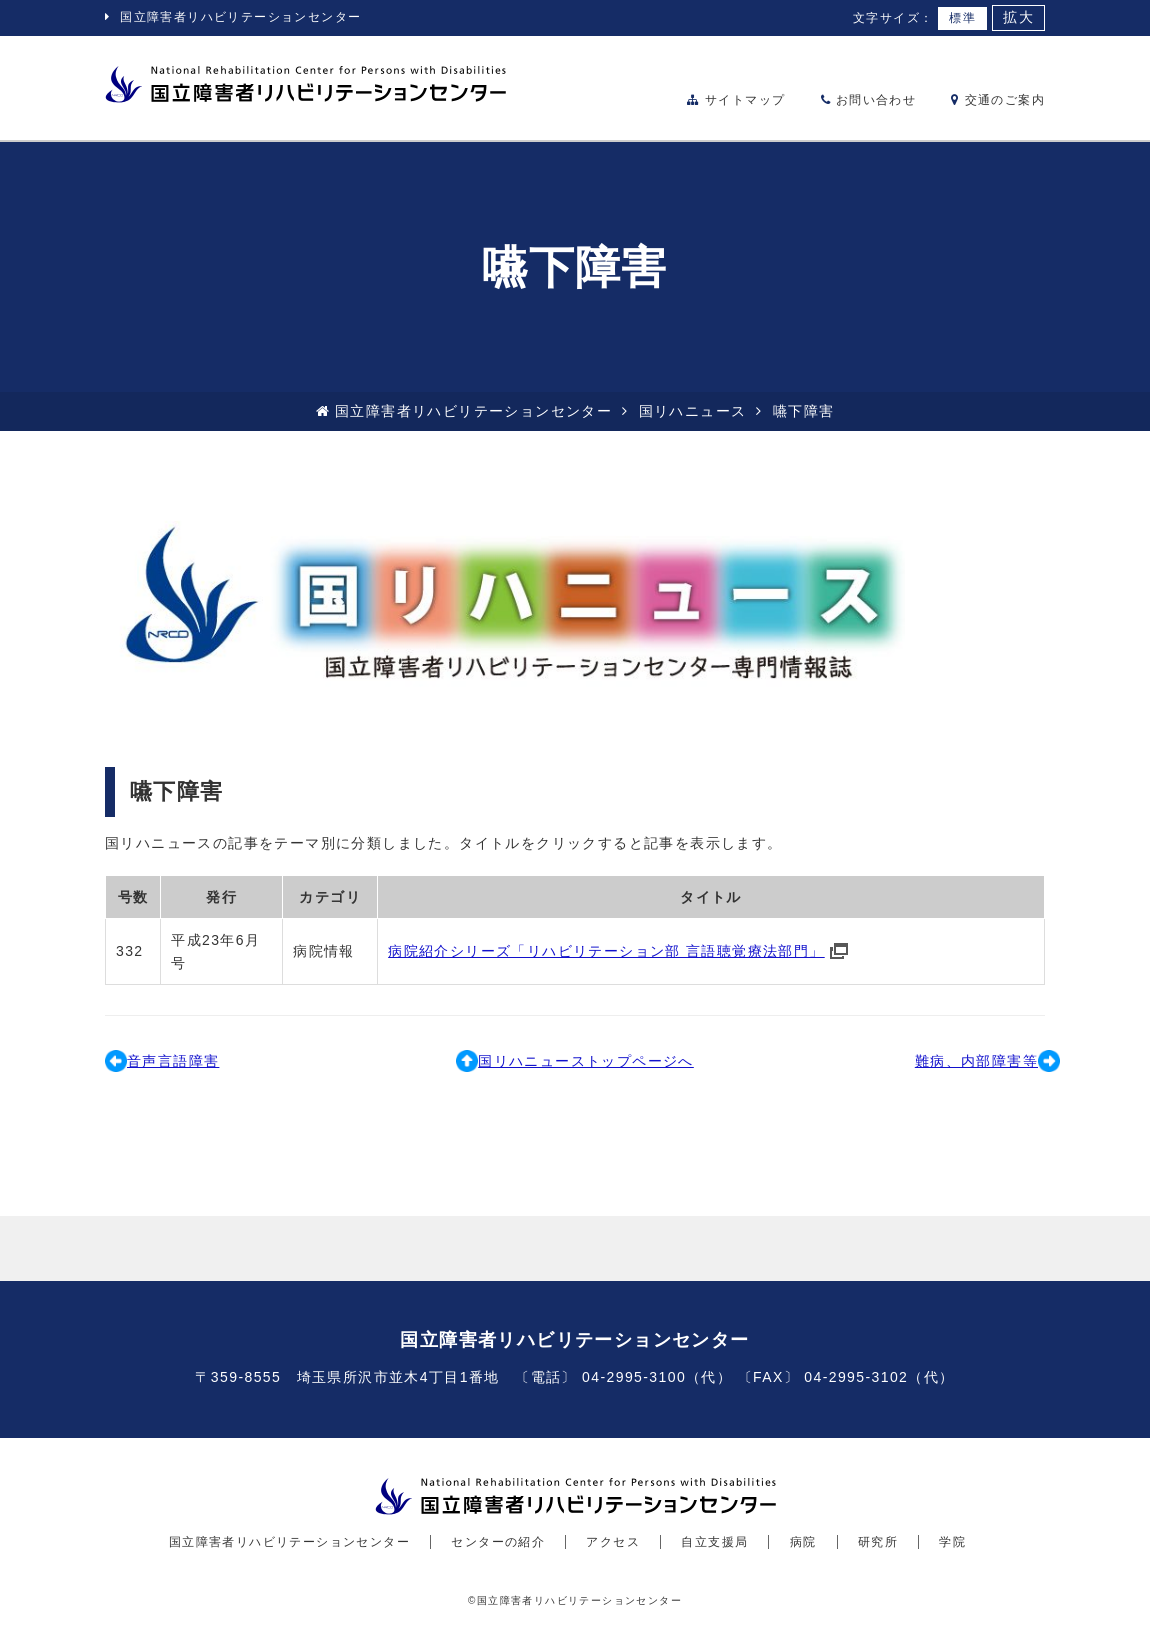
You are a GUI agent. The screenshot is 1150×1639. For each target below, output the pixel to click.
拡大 (1018, 17)
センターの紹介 (498, 1542)
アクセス (613, 1542)
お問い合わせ (869, 100)
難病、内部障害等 (976, 1061)
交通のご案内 (998, 100)
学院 (952, 1542)
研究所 (878, 1542)
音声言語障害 (173, 1061)
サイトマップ (736, 100)
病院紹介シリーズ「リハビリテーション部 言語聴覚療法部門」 (606, 951)
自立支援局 (714, 1542)
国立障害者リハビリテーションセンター (240, 17)
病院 (803, 1542)
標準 (962, 18)
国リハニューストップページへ (575, 1061)
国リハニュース (693, 411)
